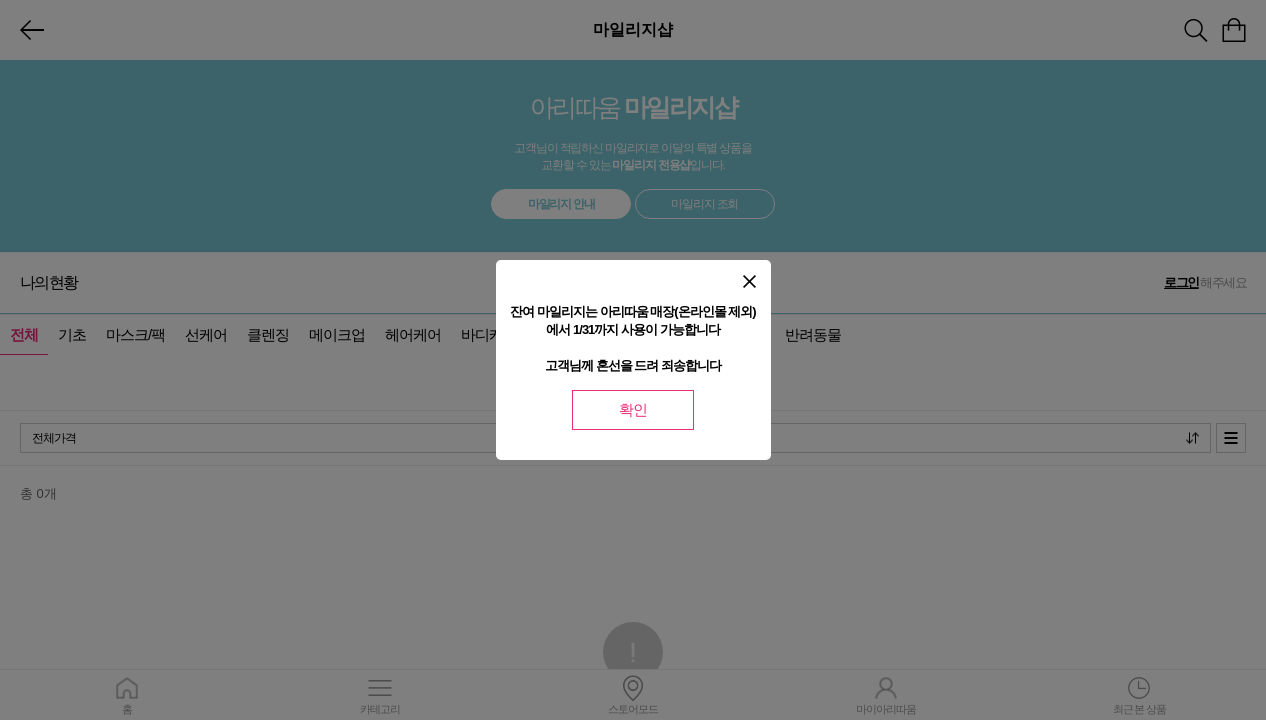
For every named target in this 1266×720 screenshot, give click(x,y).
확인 (633, 409)
